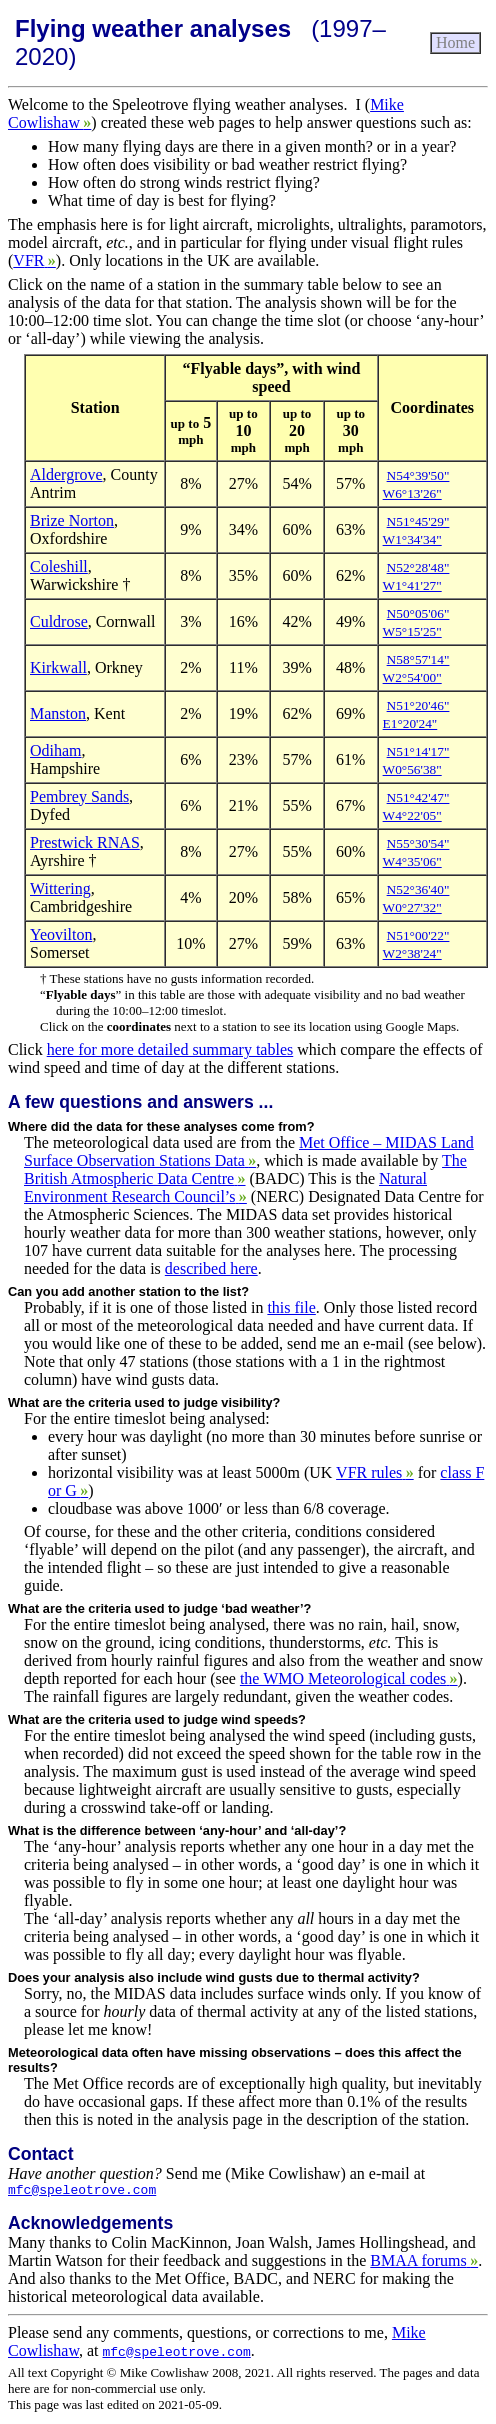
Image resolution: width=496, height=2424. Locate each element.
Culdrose (59, 621)
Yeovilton (61, 934)
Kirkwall (58, 667)
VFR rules (375, 1472)
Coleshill (59, 566)
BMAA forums (424, 2263)
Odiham (56, 750)
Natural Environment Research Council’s (225, 1187)
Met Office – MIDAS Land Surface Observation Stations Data (249, 1151)
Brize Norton (72, 520)
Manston (58, 713)
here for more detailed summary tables (170, 1049)
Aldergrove (66, 474)
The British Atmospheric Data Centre (245, 1169)
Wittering (60, 888)
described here (211, 1268)
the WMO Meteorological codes (349, 1678)
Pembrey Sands (79, 796)
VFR (34, 260)
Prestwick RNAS (85, 842)
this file (291, 1307)
